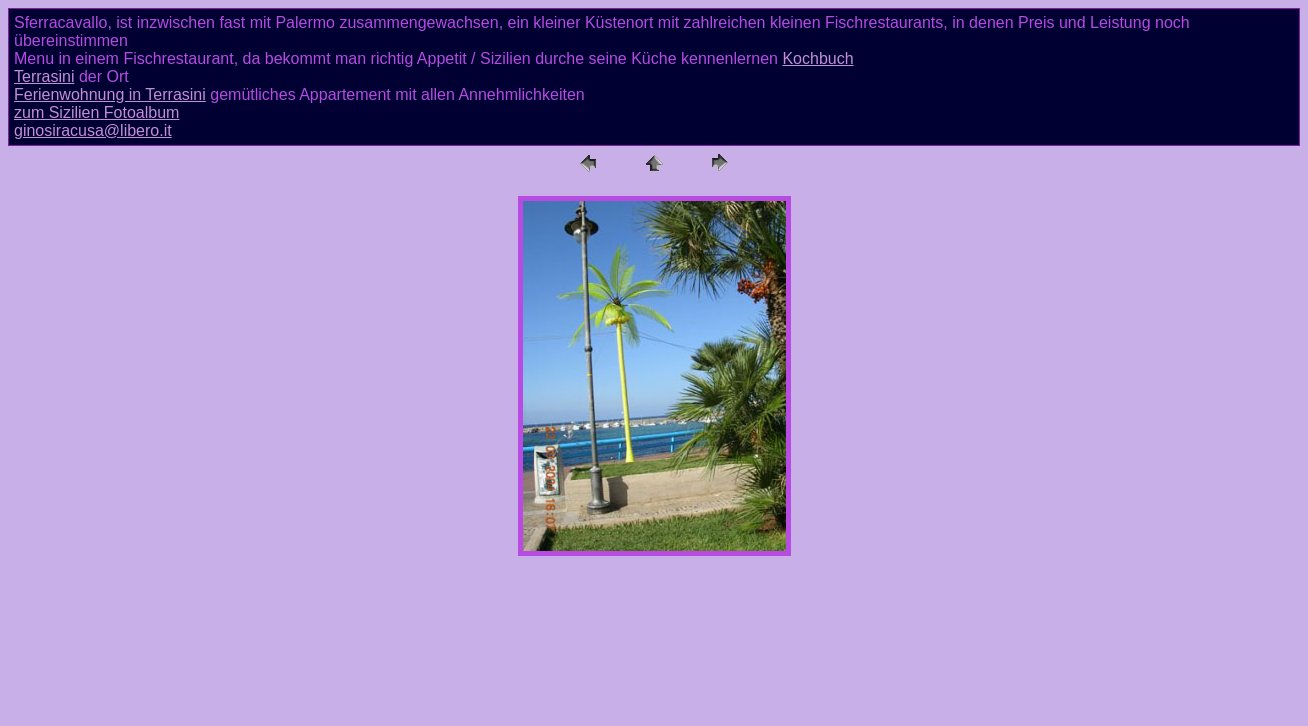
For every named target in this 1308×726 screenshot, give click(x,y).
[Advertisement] (654, 673)
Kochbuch (817, 58)
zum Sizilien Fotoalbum (96, 112)
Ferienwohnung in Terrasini (110, 94)
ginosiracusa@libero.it (93, 130)
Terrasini (44, 76)
